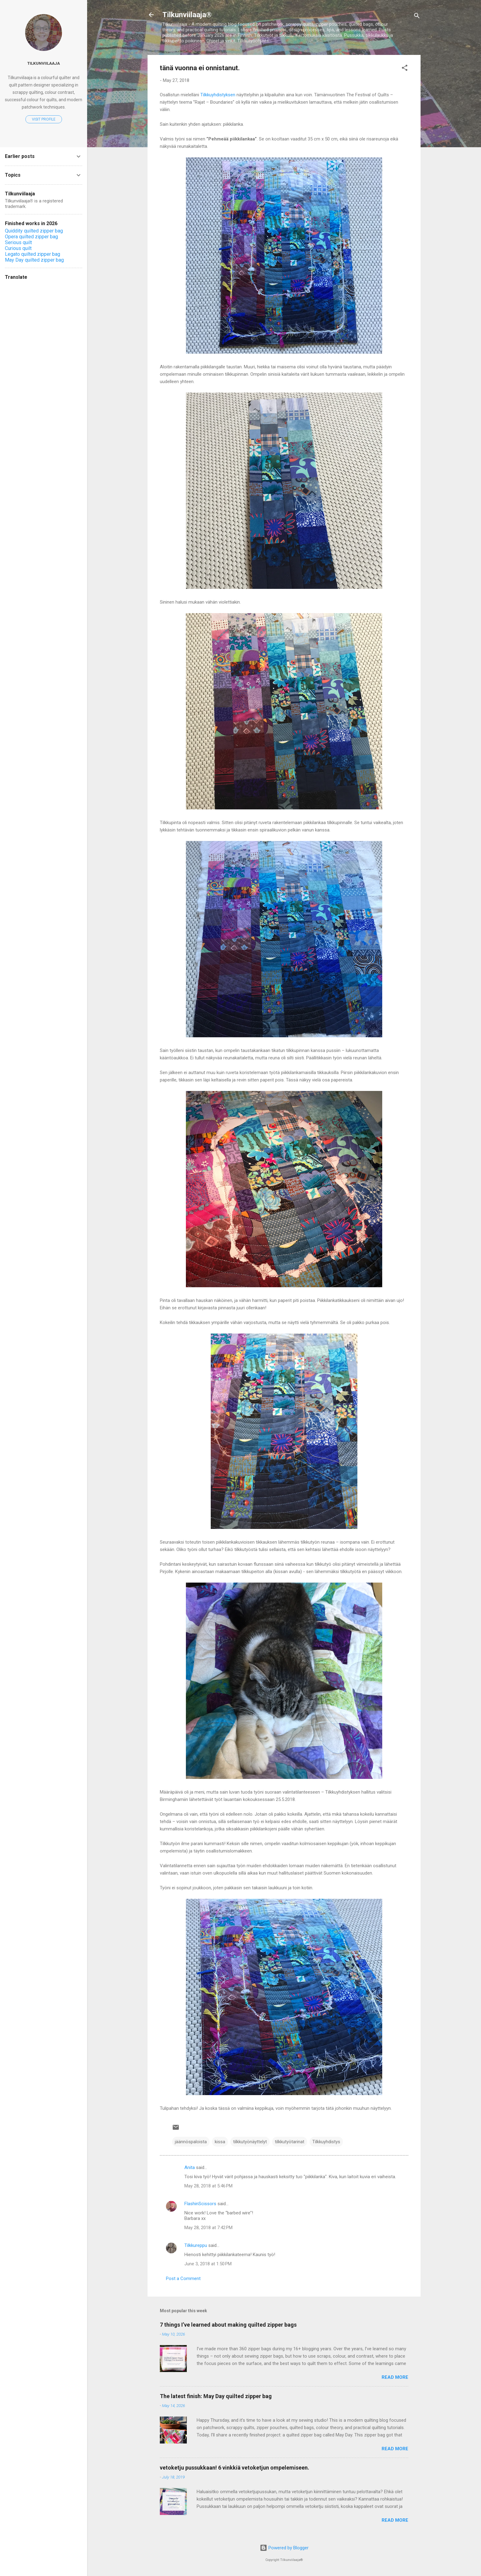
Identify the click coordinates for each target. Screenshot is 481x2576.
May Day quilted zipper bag (34, 260)
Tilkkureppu (195, 2245)
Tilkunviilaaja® (187, 14)
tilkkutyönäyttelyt (250, 2141)
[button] (404, 69)
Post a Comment (183, 2278)
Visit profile (44, 119)
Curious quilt (18, 248)
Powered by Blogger (284, 2548)
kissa (220, 2141)
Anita (189, 2167)
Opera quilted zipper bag (31, 237)
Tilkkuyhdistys (326, 2141)
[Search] (417, 16)
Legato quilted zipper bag (32, 254)
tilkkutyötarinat (289, 2141)
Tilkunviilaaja (43, 63)
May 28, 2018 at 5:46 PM (208, 2186)
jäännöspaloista (191, 2141)
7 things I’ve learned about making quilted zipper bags (228, 2324)
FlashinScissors (200, 2203)
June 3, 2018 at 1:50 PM (208, 2264)
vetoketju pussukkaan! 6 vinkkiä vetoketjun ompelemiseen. (234, 2467)
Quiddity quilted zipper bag (34, 231)
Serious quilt (18, 242)
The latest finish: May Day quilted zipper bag (216, 2396)
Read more (395, 2377)
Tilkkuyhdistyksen (217, 95)
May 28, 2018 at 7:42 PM (208, 2227)
